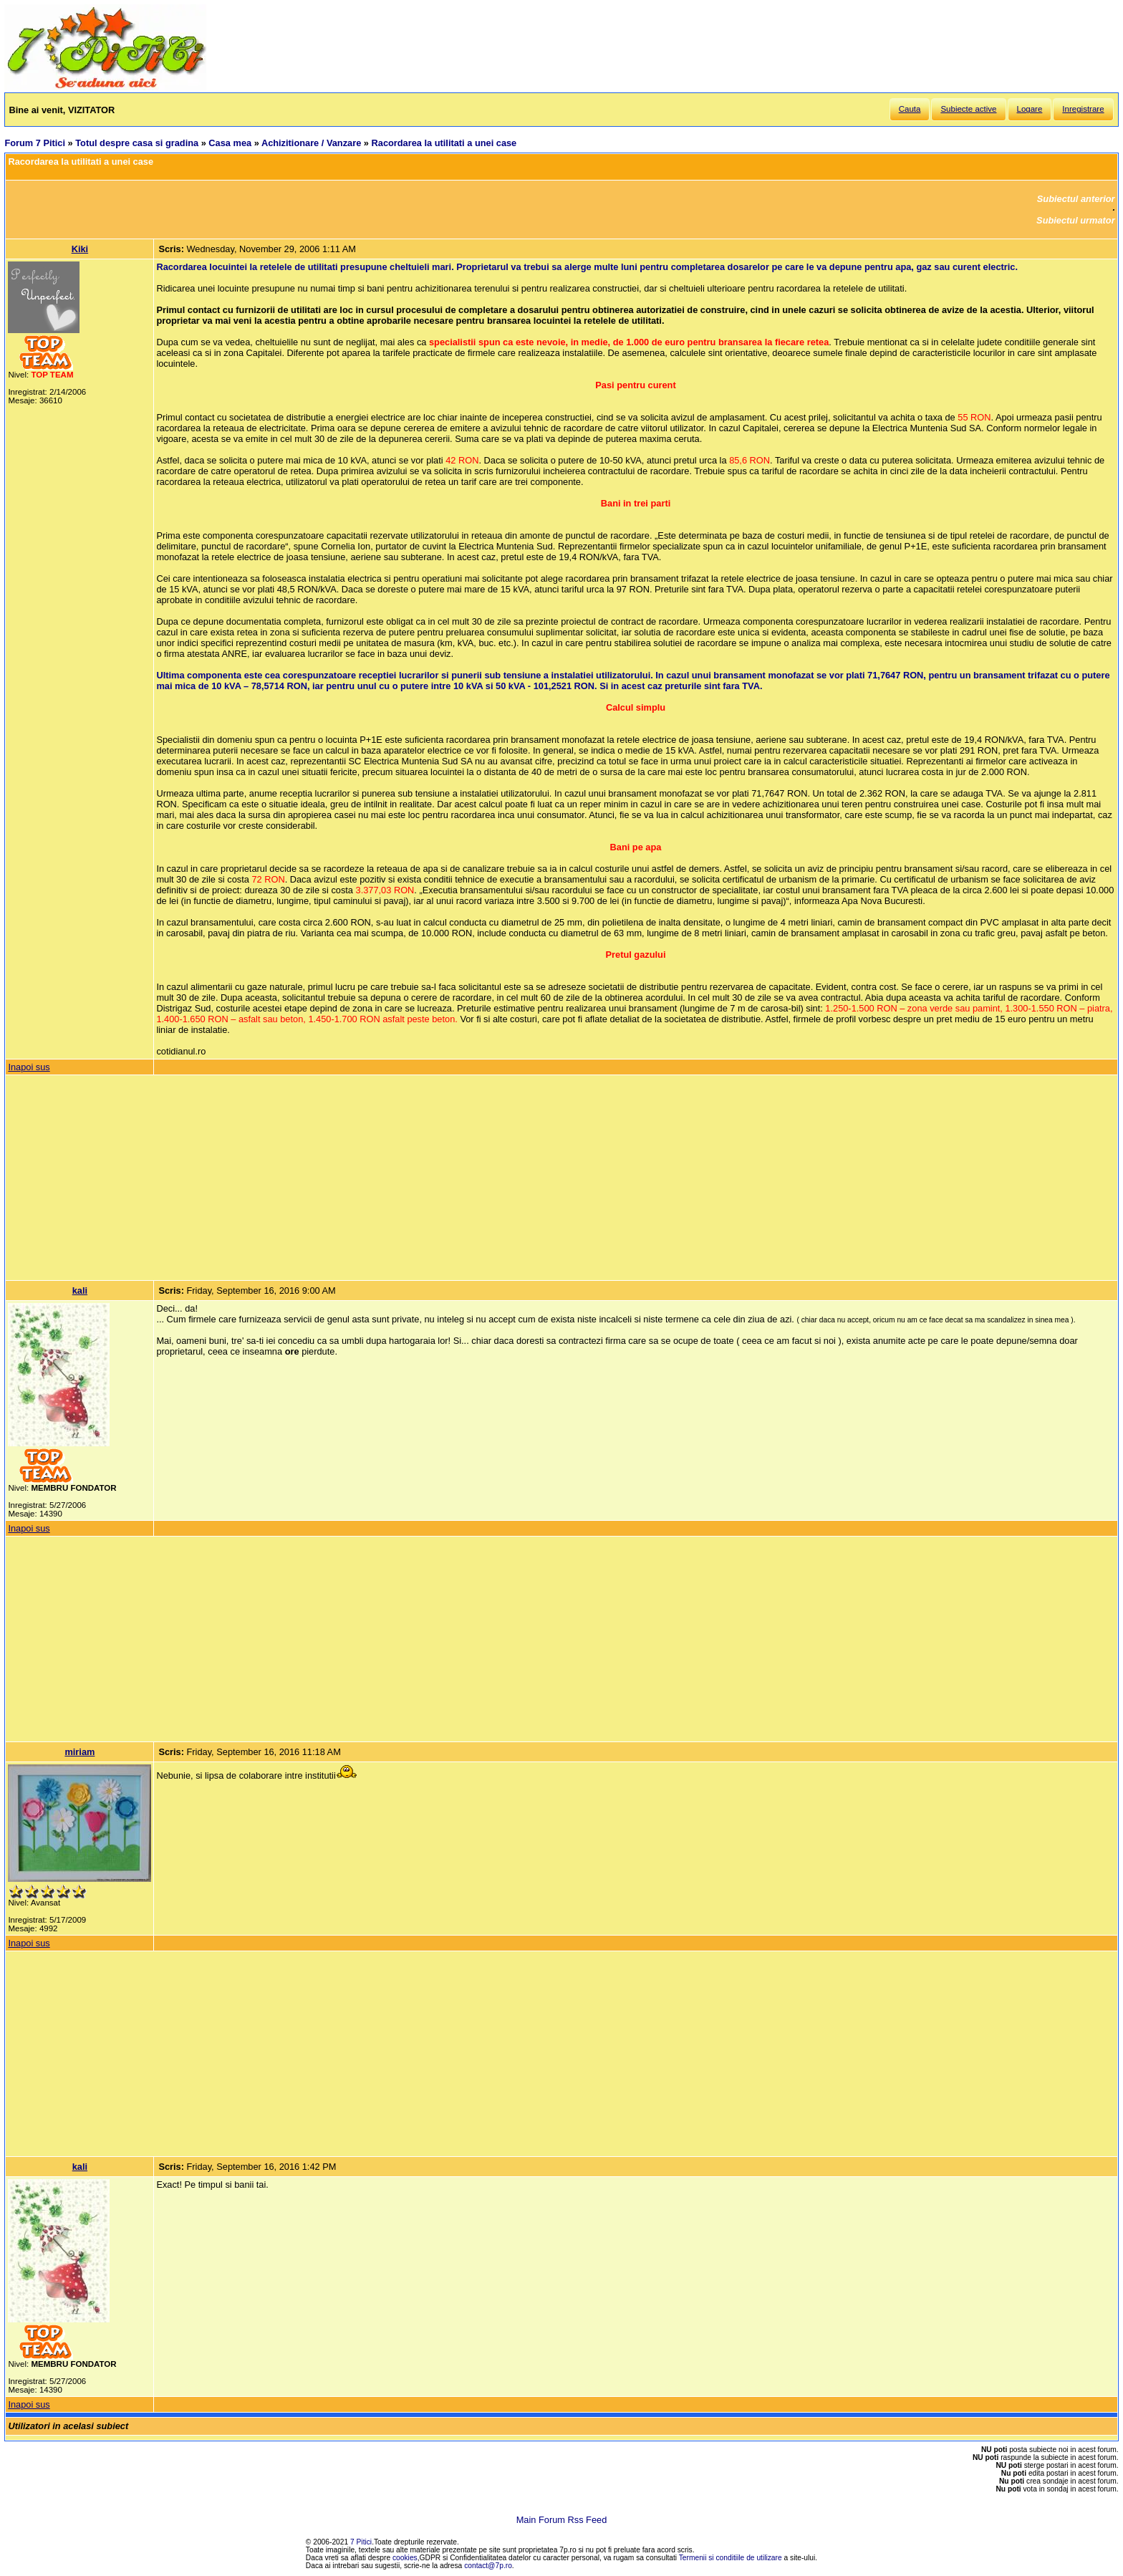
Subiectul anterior (1076, 198)
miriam (79, 1751)
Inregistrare (1083, 109)
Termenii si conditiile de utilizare (730, 2558)
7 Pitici (361, 2542)
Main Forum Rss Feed (561, 2519)
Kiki (80, 249)
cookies (405, 2558)
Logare (1030, 109)
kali (79, 1290)
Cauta (910, 109)
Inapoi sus (28, 1067)
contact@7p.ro (488, 2566)
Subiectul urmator (1075, 220)
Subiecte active (968, 109)
